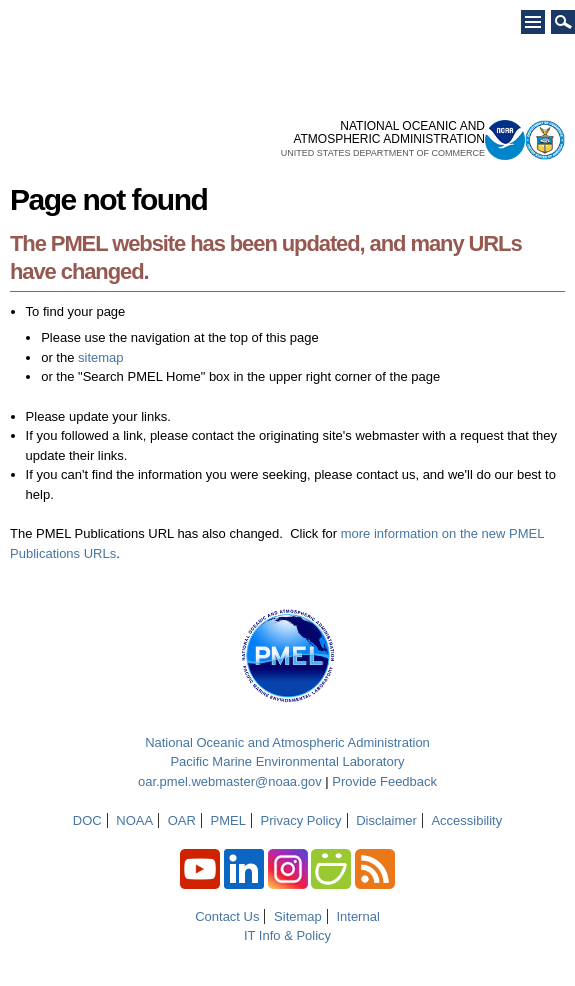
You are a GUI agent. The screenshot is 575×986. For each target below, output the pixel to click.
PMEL (228, 820)
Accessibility (466, 820)
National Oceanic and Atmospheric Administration (287, 742)
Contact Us (227, 916)
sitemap (101, 357)
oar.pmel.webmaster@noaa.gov (230, 781)
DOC (87, 820)
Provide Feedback (384, 781)
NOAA (134, 820)
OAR (182, 820)
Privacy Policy (301, 820)
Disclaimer (386, 820)
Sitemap (298, 916)
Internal (357, 916)
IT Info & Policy (287, 935)
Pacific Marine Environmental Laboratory (287, 761)
